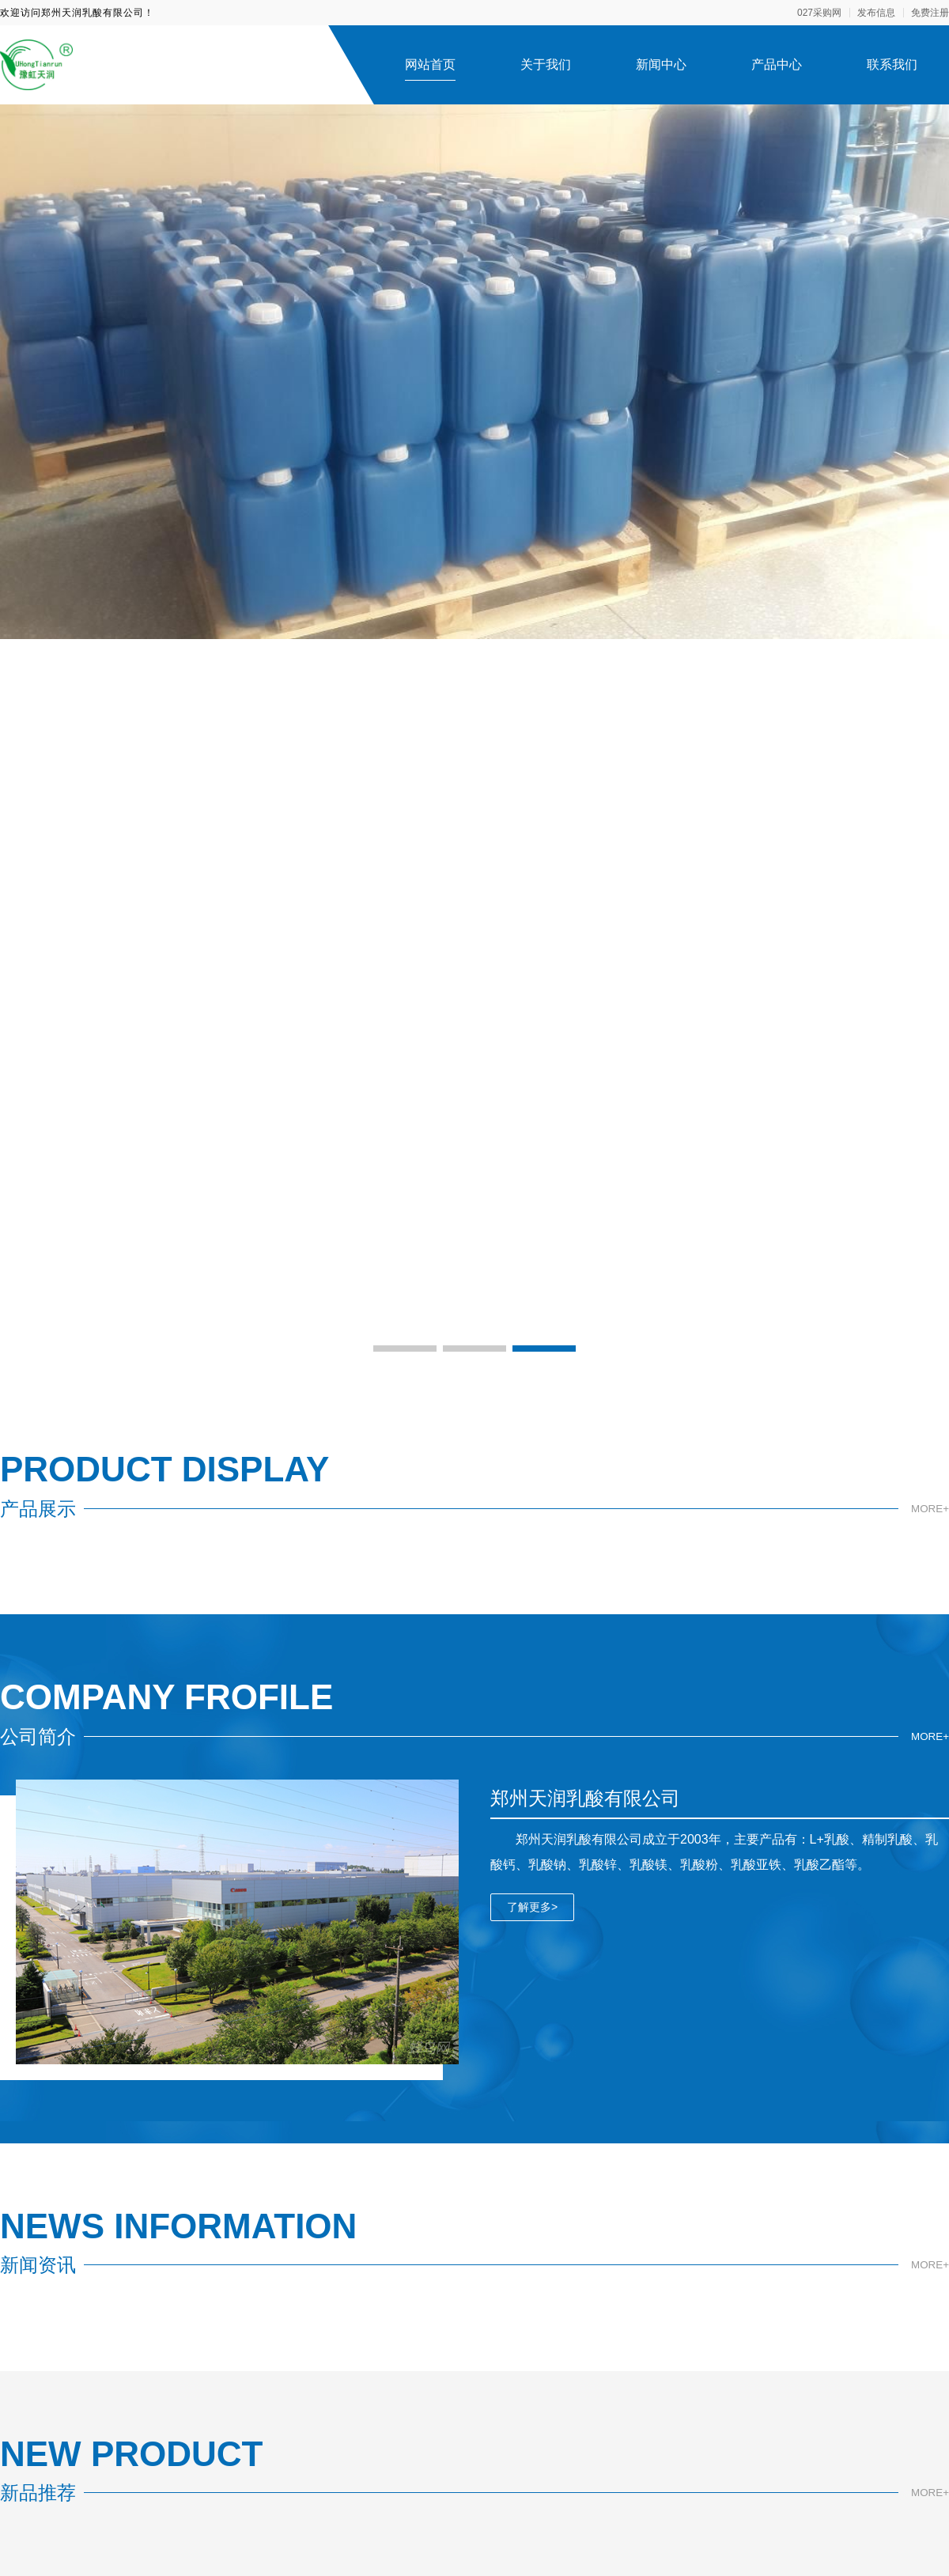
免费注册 (930, 12)
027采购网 (819, 12)
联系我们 (892, 64)
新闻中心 (661, 64)
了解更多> (532, 1907)
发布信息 (876, 12)
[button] (405, 1348)
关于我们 (545, 64)
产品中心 (776, 64)
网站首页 (430, 64)
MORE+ (929, 1509)
